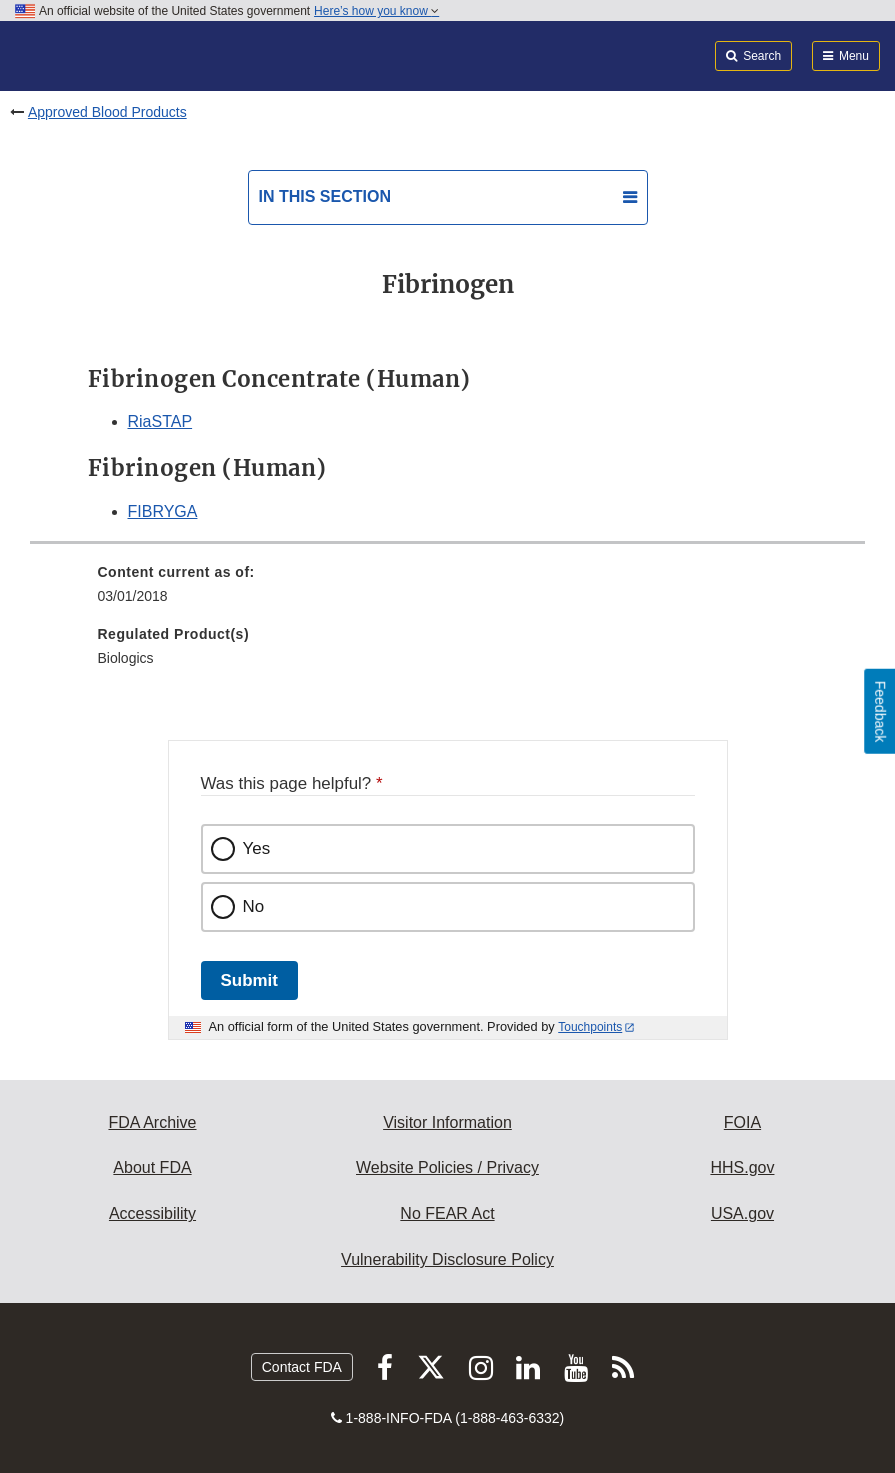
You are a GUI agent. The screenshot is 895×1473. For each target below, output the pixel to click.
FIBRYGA (163, 511)
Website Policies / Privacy (447, 1167)
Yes (257, 848)
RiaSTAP (160, 421)
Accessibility (152, 1213)
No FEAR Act (447, 1213)
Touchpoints (590, 1027)
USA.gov (742, 1213)
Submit (249, 980)
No (254, 906)
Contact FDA (302, 1367)
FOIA (742, 1122)
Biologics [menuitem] (126, 658)
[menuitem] (448, 591)
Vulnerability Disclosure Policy (447, 1259)
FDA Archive (152, 1122)
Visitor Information (447, 1122)
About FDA (152, 1167)
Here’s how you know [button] (376, 11)
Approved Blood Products (107, 112)
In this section (325, 196)
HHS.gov (742, 1167)
